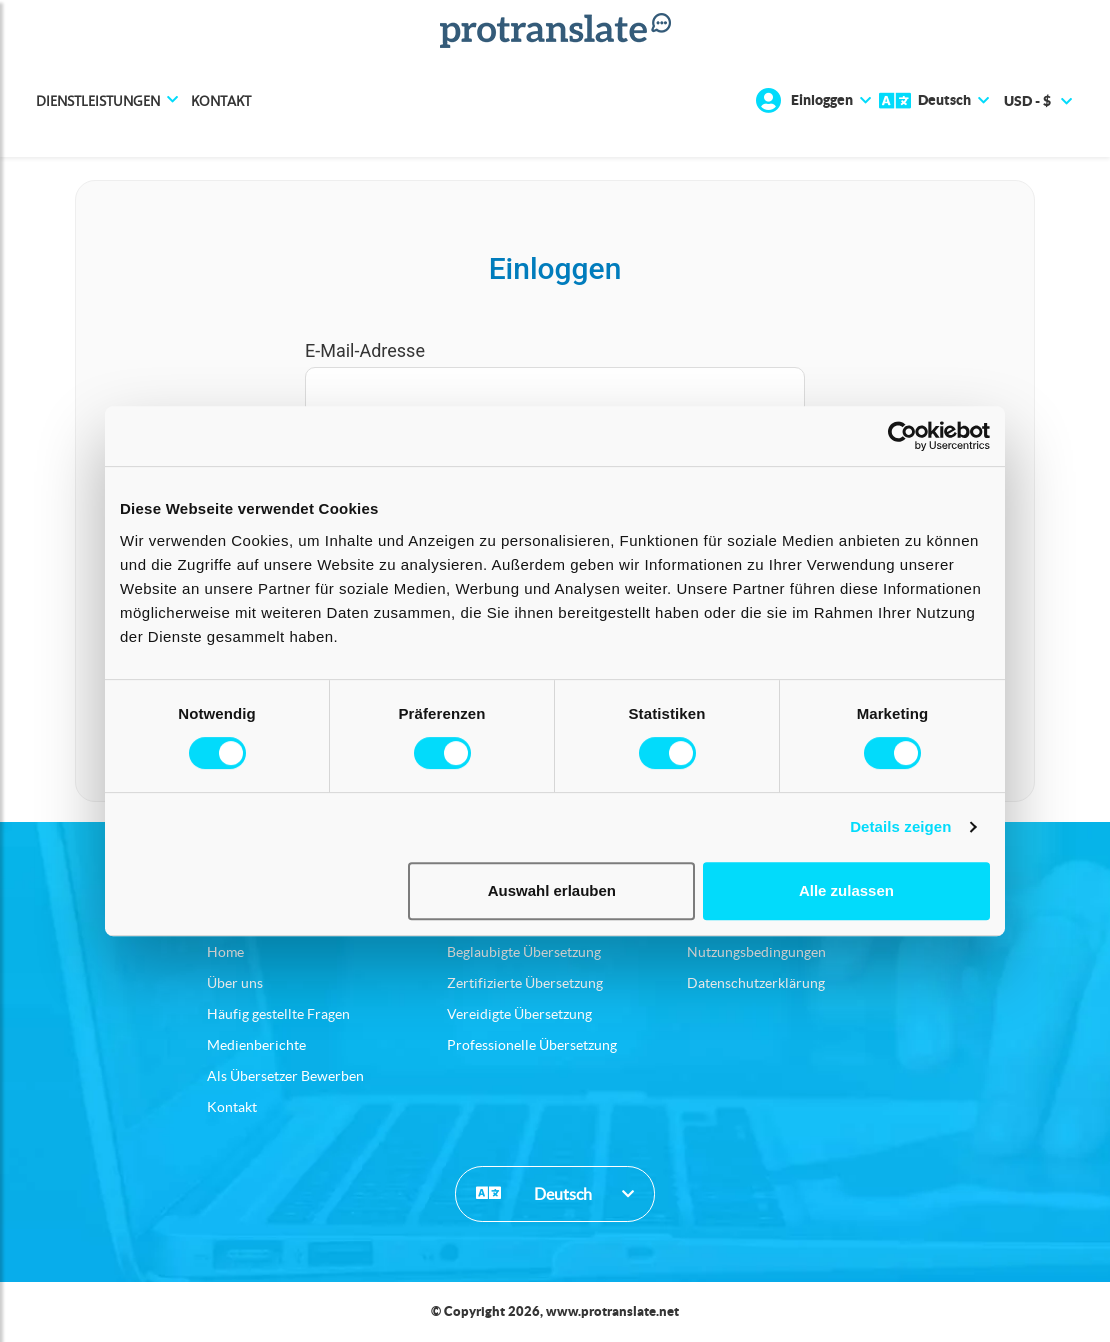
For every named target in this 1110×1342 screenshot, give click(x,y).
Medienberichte (256, 1045)
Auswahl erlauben (552, 890)
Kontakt (221, 101)
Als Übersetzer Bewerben (285, 1076)
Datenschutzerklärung (756, 983)
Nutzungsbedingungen (756, 952)
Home (225, 952)
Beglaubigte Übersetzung (524, 952)
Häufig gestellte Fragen (278, 1014)
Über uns (235, 983)
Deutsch (534, 1193)
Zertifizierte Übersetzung (525, 983)
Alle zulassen (846, 890)
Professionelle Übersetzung (532, 1045)
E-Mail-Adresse (365, 350)
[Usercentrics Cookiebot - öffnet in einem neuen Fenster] (902, 436)
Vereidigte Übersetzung (519, 1014)
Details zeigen (900, 826)
